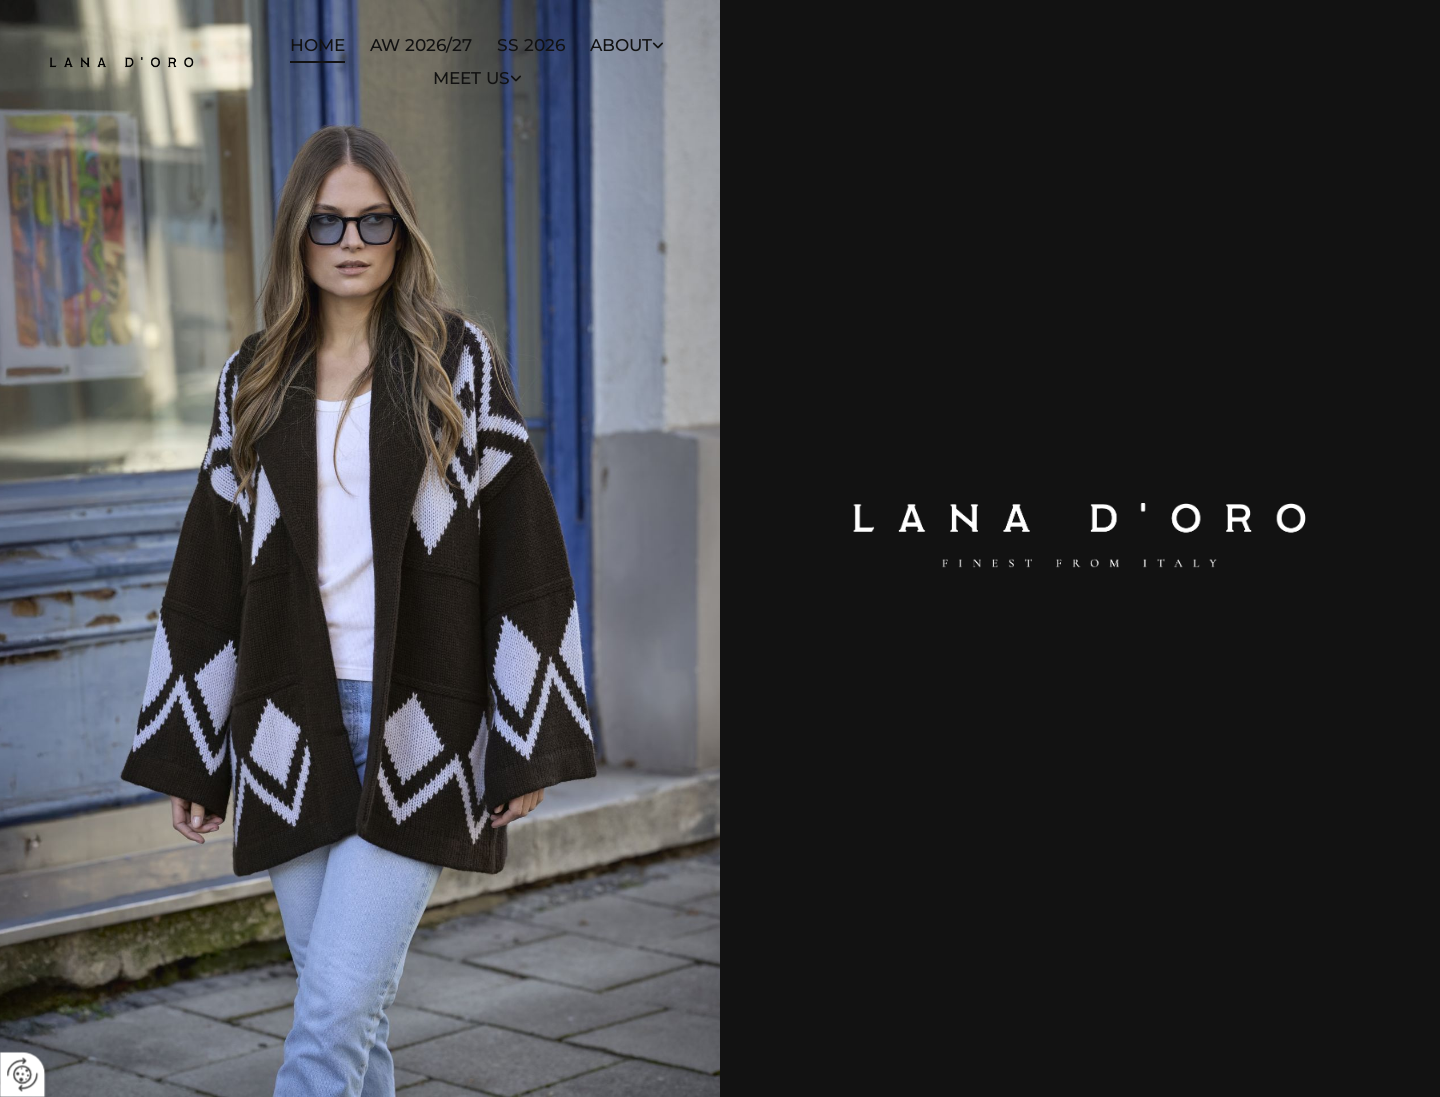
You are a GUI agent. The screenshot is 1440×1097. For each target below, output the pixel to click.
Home (317, 45)
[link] (614, 46)
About (621, 45)
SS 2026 (531, 45)
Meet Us (471, 78)
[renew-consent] (22, 1074)
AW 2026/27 (421, 45)
